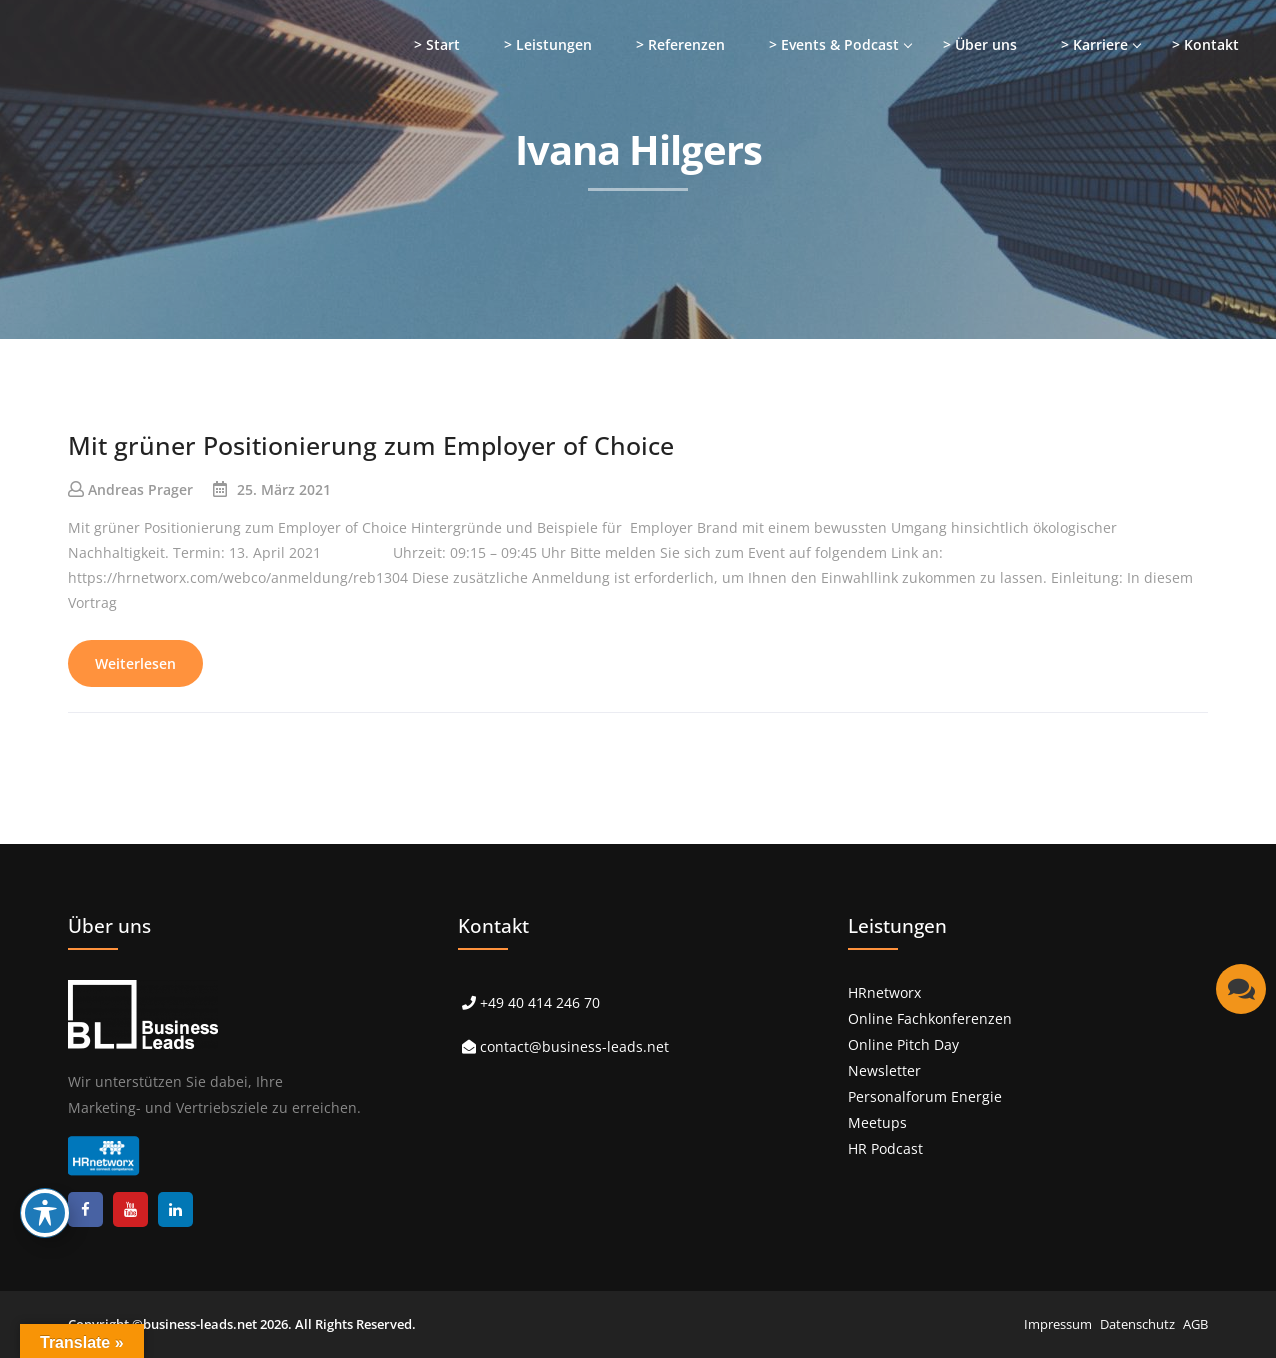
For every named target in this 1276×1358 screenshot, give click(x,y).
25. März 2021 (284, 489)
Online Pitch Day (903, 1044)
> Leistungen (548, 44)
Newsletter (884, 1070)
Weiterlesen (135, 663)
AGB (1195, 1324)
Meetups (877, 1122)
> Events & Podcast (834, 44)
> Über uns (980, 44)
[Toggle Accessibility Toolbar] (45, 1213)
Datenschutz (1137, 1324)
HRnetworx (884, 992)
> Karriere (1094, 44)
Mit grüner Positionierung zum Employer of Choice (371, 445)
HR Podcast (885, 1148)
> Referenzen (680, 44)
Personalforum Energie (925, 1096)
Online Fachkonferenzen (930, 1018)
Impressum (1058, 1324)
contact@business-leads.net (574, 1046)
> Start (437, 44)
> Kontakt (1205, 44)
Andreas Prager (140, 489)
